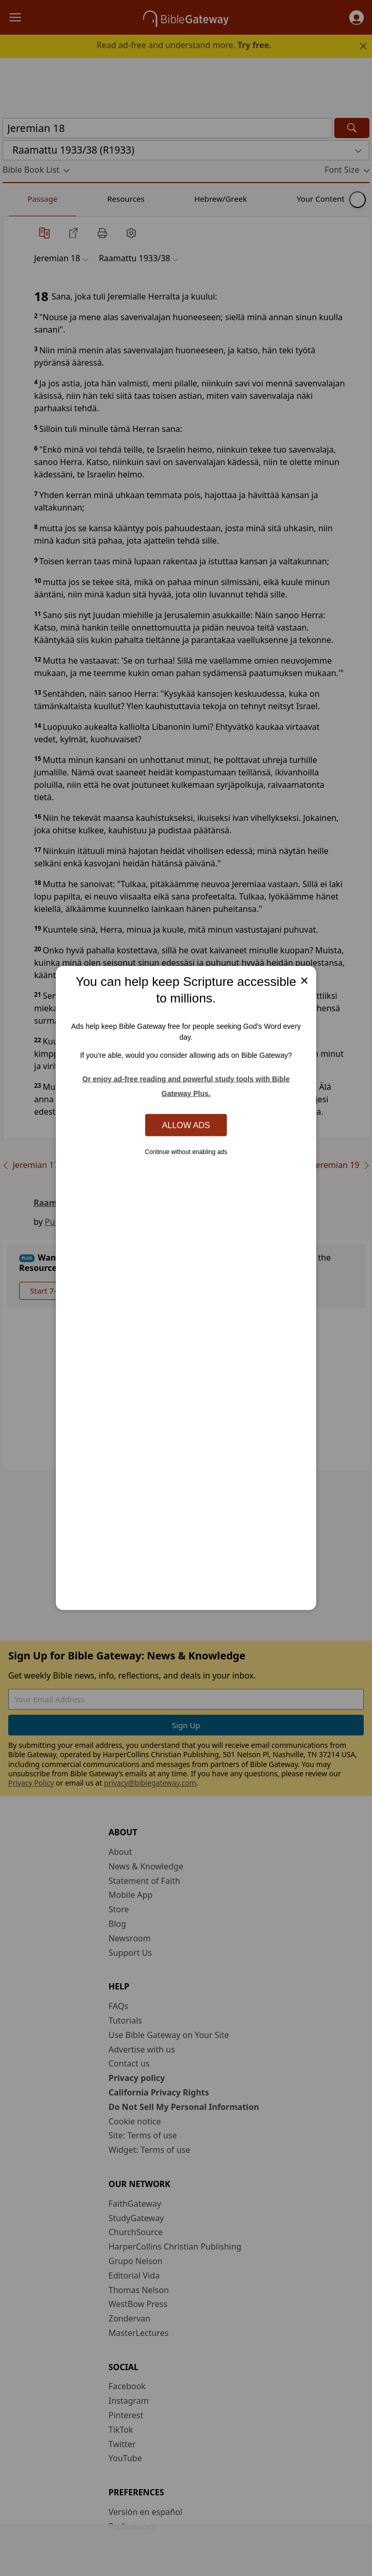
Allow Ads (186, 1124)
